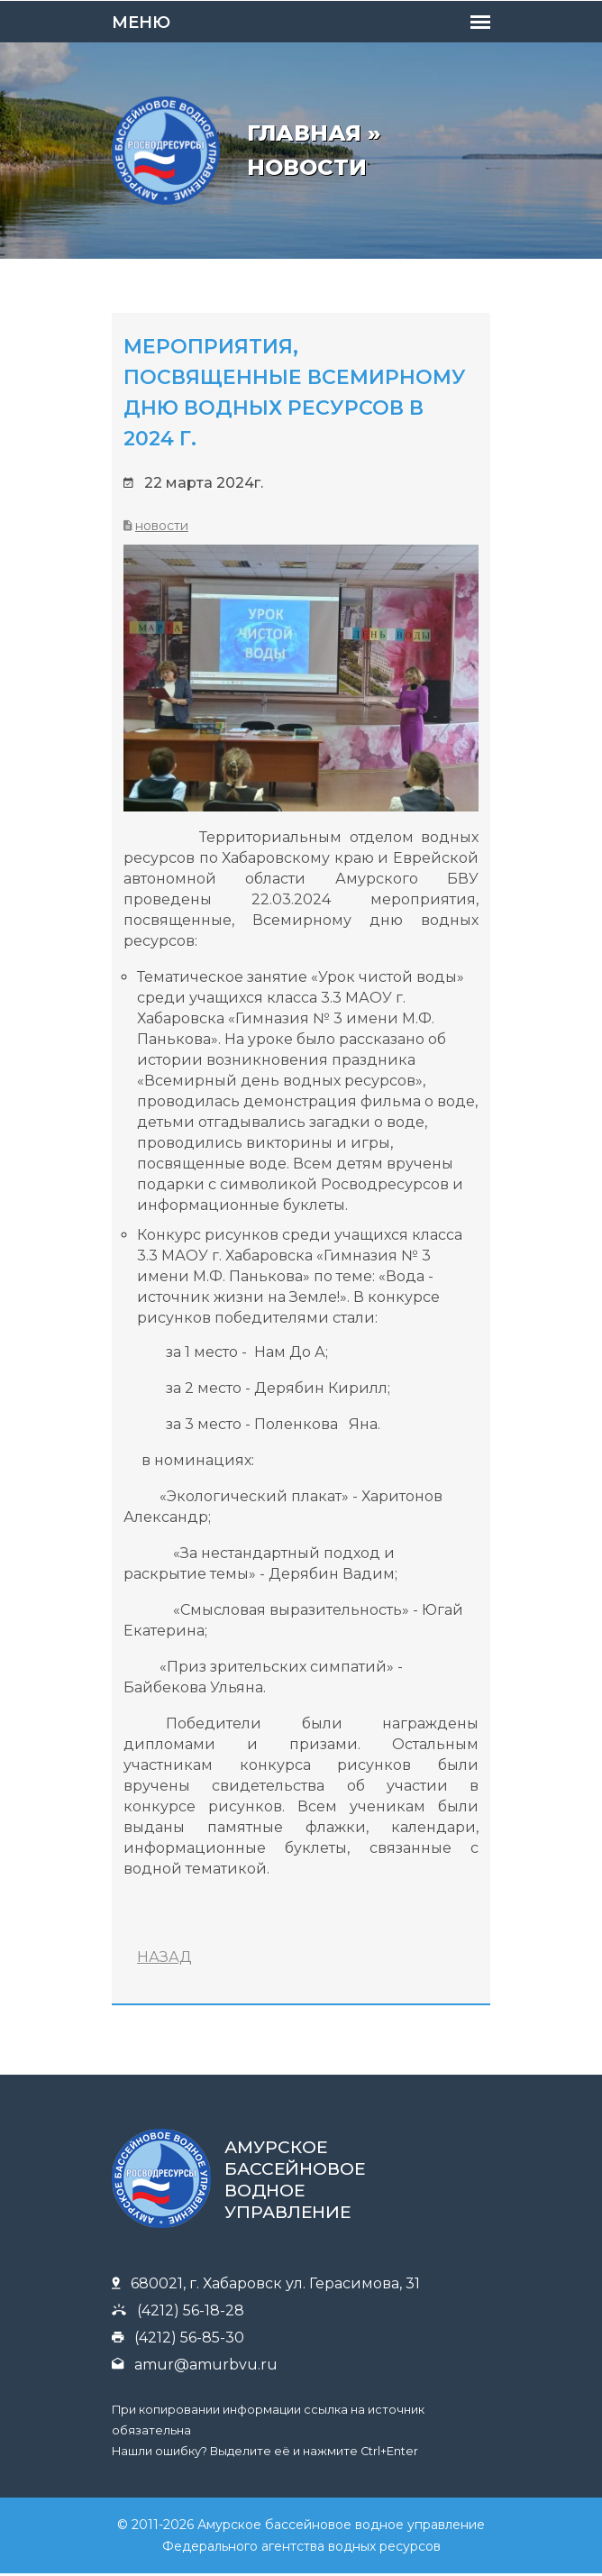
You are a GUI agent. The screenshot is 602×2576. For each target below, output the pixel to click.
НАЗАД (164, 1957)
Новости (161, 526)
